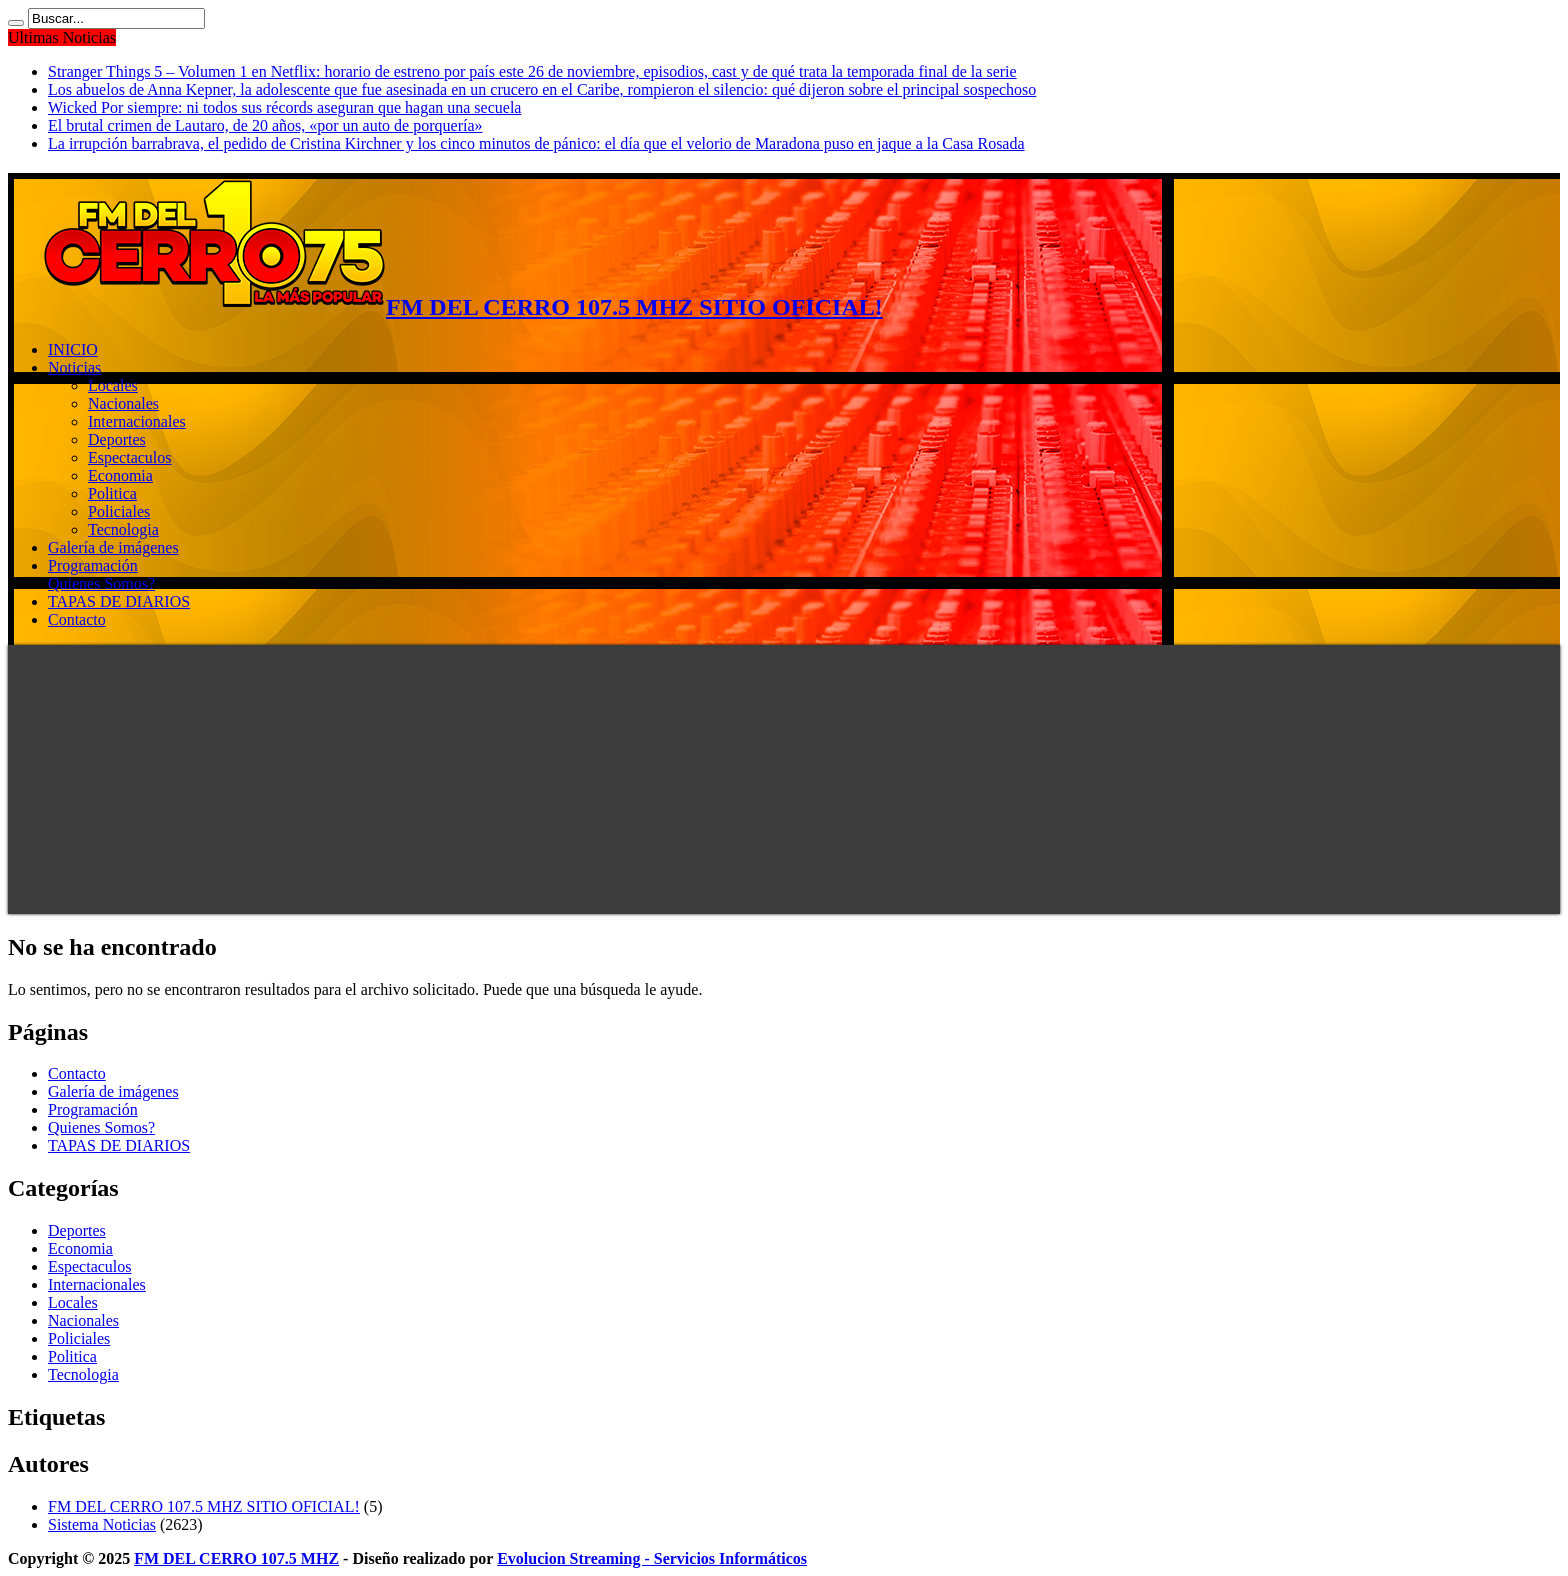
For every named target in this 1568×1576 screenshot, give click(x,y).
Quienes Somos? (101, 583)
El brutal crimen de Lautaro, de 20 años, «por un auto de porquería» (265, 125)
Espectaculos (130, 457)
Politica (112, 493)
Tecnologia (123, 529)
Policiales (119, 511)
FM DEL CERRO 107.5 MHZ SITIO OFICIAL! (204, 1506)
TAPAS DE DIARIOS (119, 601)
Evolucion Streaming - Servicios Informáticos (652, 1558)
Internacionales (137, 421)
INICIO (73, 349)
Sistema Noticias (102, 1524)
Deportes (117, 439)
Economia (120, 475)
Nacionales (123, 403)
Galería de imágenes (113, 547)
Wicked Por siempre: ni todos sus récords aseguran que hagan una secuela (284, 107)
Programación (93, 565)
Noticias (74, 367)
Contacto (77, 619)
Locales (113, 385)
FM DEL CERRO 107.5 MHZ (236, 1558)
